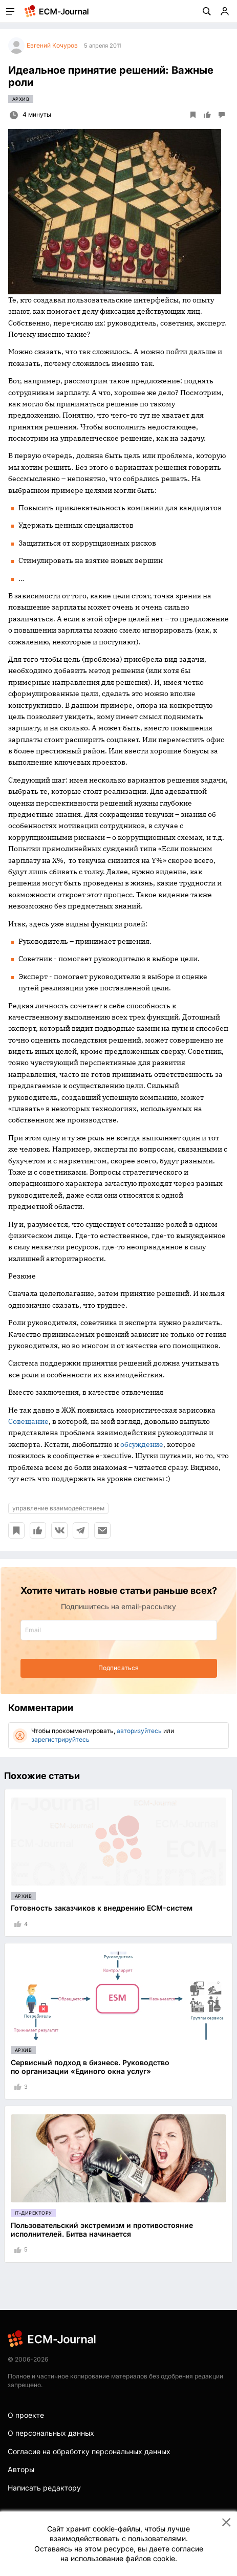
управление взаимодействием (58, 1508)
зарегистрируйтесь (60, 1739)
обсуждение (141, 1444)
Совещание (28, 1421)
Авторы (21, 2469)
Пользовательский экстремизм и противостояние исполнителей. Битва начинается (102, 2229)
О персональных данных (51, 2433)
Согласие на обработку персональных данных (89, 2451)
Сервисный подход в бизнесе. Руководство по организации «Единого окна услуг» (90, 2066)
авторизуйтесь (139, 1731)
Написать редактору (44, 2487)
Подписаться (118, 1668)
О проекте (26, 2415)
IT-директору (33, 2213)
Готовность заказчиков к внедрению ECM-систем (101, 1907)
